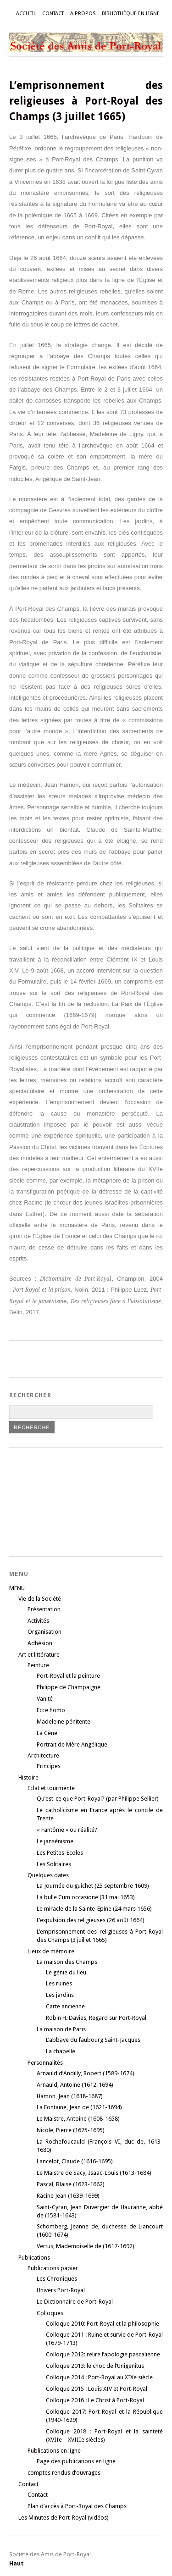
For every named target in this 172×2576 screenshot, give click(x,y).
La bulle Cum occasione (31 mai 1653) (86, 1897)
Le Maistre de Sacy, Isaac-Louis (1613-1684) (94, 2172)
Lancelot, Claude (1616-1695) (75, 2161)
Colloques (50, 2313)
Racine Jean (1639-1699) (68, 2195)
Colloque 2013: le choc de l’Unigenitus (95, 2365)
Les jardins (60, 1994)
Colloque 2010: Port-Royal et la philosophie (102, 2323)
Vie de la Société (39, 1598)
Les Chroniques (57, 2278)
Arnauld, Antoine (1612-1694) (75, 2084)
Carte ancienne (65, 2006)
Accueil (26, 14)
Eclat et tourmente (51, 1788)
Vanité (45, 1698)
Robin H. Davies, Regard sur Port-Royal (96, 2017)
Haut (16, 2563)
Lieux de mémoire (51, 1951)
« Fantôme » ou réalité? (67, 1829)
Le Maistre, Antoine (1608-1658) (78, 2118)
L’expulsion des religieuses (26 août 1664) (90, 1920)
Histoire (28, 1777)
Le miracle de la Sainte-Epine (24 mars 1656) (94, 1908)
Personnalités (45, 2062)
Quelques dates (48, 1875)
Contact (53, 14)
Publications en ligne (54, 2450)
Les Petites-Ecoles (60, 1852)
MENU (17, 1588)
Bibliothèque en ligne (131, 14)
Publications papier (53, 2268)
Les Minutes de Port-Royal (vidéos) (63, 2517)
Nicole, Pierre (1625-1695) (71, 2130)
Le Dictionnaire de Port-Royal (75, 2301)
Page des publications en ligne (76, 2461)
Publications (34, 2257)
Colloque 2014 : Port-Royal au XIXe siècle (99, 2377)
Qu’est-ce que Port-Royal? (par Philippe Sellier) (98, 1798)
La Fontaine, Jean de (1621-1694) (79, 2107)
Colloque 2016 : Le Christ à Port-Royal (95, 2400)
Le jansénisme (55, 1841)
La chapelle (60, 2051)
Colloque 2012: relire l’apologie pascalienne (103, 2354)
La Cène (47, 1733)
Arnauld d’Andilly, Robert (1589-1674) (85, 2073)
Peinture (38, 1665)
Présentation (44, 1609)
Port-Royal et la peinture (68, 1675)
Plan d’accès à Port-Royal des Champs (77, 2506)
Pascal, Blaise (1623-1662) (71, 2184)
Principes (49, 1766)
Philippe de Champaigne (68, 1687)
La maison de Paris (61, 2029)
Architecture (43, 1755)
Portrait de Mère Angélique (72, 1744)
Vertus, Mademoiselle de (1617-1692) (85, 2246)
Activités (38, 1620)
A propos (82, 14)
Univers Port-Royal (61, 2290)
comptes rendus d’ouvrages (64, 2472)
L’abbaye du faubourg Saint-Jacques (93, 2039)
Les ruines (59, 1983)
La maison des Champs (67, 1961)
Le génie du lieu (66, 1972)
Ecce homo (51, 1710)
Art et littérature (39, 1654)
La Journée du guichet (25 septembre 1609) (93, 1885)
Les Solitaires (54, 1864)
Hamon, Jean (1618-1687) (70, 2096)
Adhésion (40, 1643)
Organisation (44, 1631)
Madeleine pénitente (63, 1721)
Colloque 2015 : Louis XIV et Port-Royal (96, 2388)
